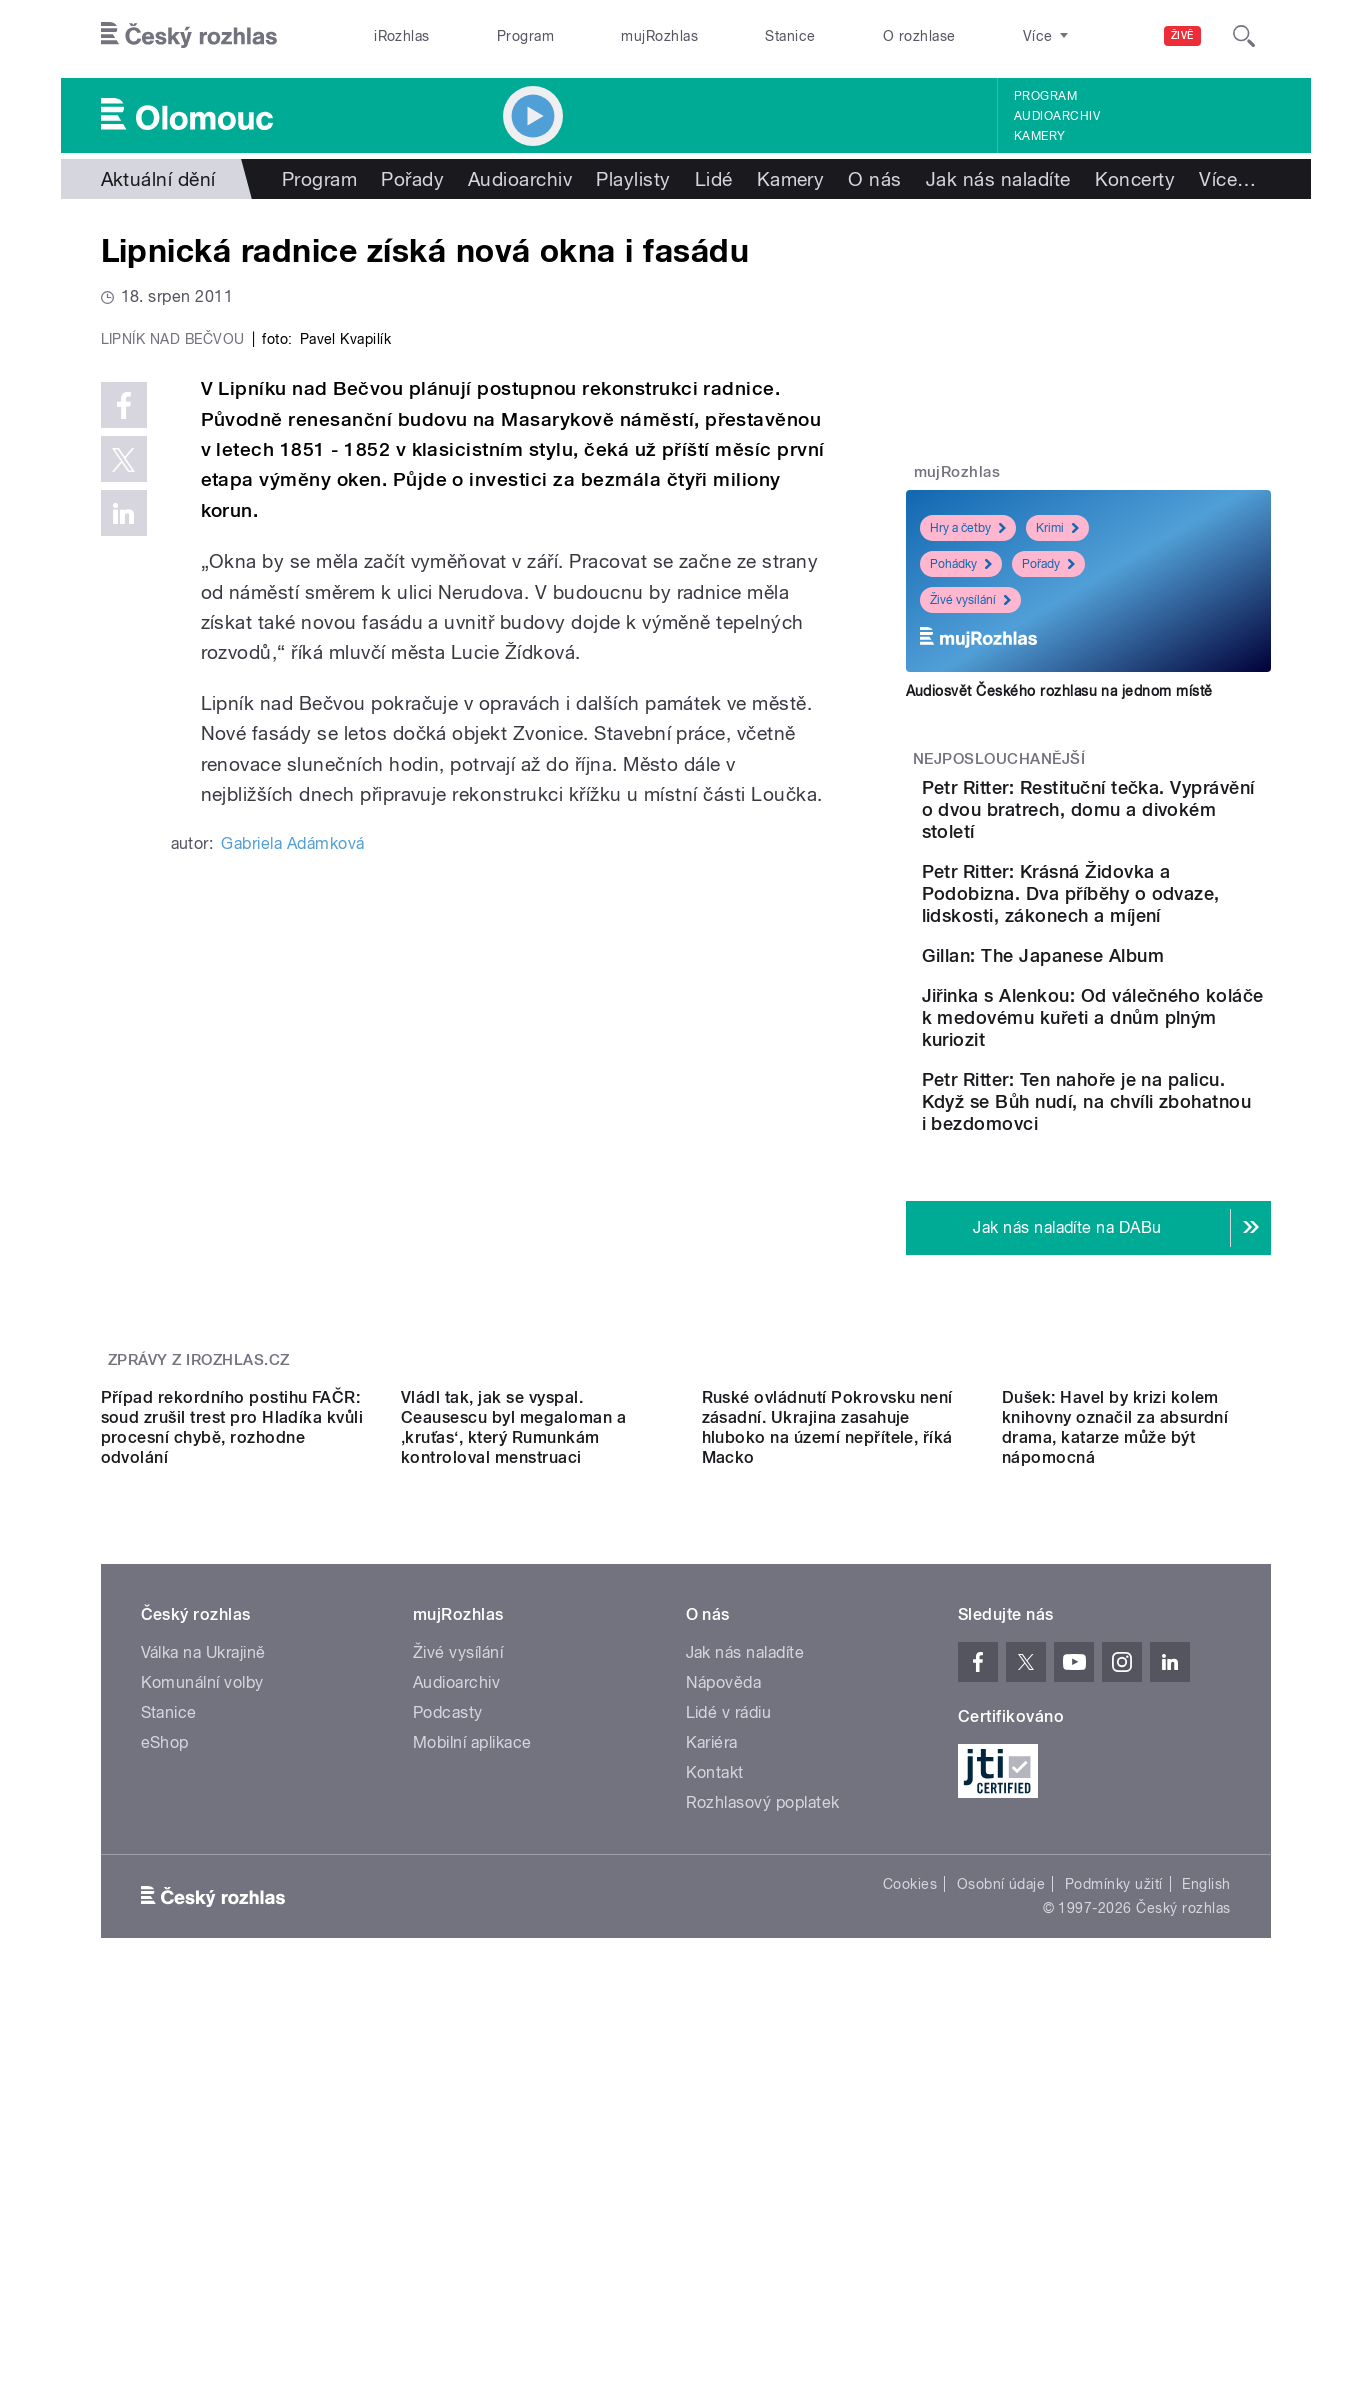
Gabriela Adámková (292, 1268)
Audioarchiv (1057, 116)
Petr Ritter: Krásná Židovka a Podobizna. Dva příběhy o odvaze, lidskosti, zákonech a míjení (1150, 926)
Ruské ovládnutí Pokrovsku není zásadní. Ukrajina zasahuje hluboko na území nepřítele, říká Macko (827, 1744)
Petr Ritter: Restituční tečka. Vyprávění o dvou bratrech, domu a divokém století (1149, 820)
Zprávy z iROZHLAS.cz (199, 1498)
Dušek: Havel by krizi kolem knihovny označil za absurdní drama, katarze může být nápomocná (1115, 1744)
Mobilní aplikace (472, 2059)
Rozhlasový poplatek (763, 2119)
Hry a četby (968, 528)
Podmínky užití (1114, 2201)
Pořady (412, 179)
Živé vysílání (970, 600)
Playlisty (633, 179)
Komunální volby (202, 1999)
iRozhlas (402, 36)
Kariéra (712, 2059)
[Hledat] (1244, 36)
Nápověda (724, 1999)
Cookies (910, 2201)
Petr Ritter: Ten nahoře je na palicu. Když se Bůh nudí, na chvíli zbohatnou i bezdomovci (1142, 1228)
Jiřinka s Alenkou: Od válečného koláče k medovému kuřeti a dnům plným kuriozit (1126, 1122)
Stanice (790, 36)
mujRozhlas (659, 36)
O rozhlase (919, 36)
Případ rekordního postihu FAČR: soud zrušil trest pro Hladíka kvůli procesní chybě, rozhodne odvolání (232, 1744)
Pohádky (961, 564)
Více (1227, 179)
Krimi (1057, 528)
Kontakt (715, 2089)
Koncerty (1135, 179)
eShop (165, 2059)
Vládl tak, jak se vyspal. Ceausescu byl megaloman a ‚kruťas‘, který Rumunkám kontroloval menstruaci (513, 1744)
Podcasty (448, 2029)
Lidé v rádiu (729, 2029)
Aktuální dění (158, 179)
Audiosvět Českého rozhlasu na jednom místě (1059, 691)
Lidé (714, 179)
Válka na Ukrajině (203, 1969)
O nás (874, 179)
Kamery (1040, 136)
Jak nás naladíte (998, 179)
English (1206, 2201)
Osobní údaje (1001, 2201)
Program (525, 36)
